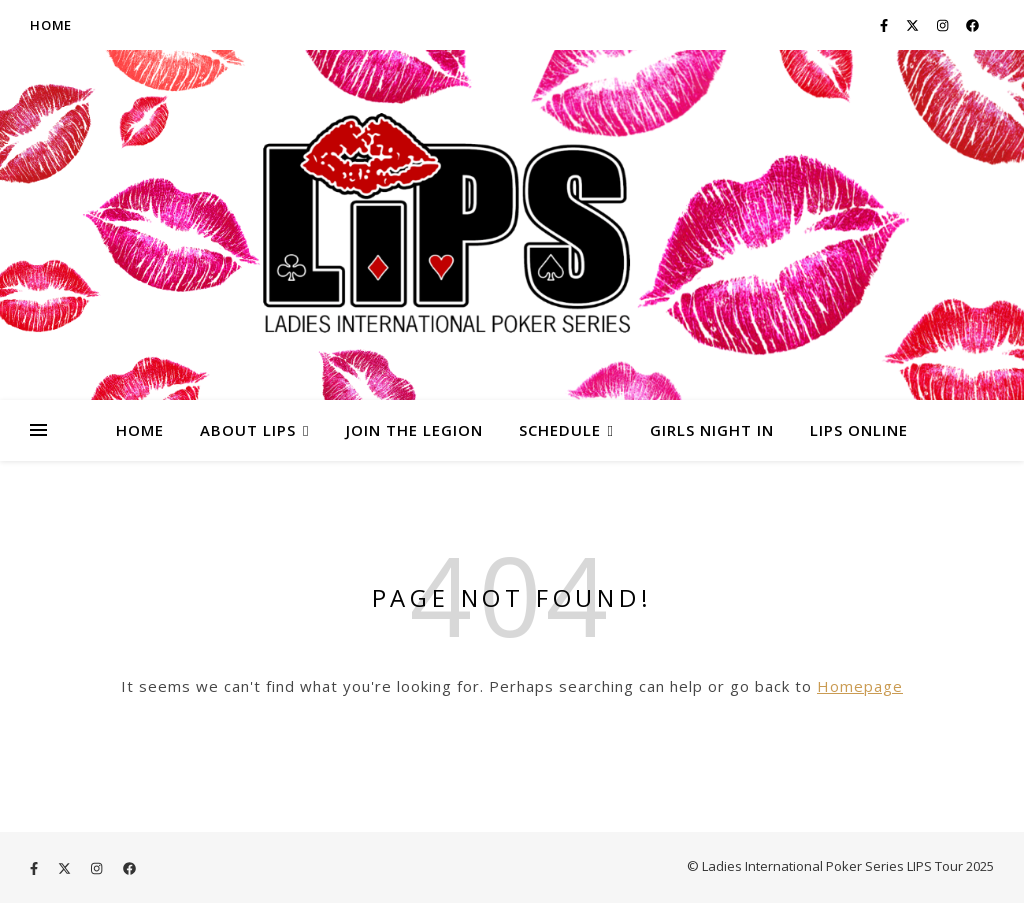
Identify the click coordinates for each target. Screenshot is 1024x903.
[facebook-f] (885, 25)
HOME (140, 430)
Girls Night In (712, 430)
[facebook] (972, 25)
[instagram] (944, 25)
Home (51, 25)
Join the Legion (414, 430)
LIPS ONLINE (859, 430)
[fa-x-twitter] (914, 25)
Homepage (860, 686)
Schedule (560, 430)
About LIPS (248, 430)
